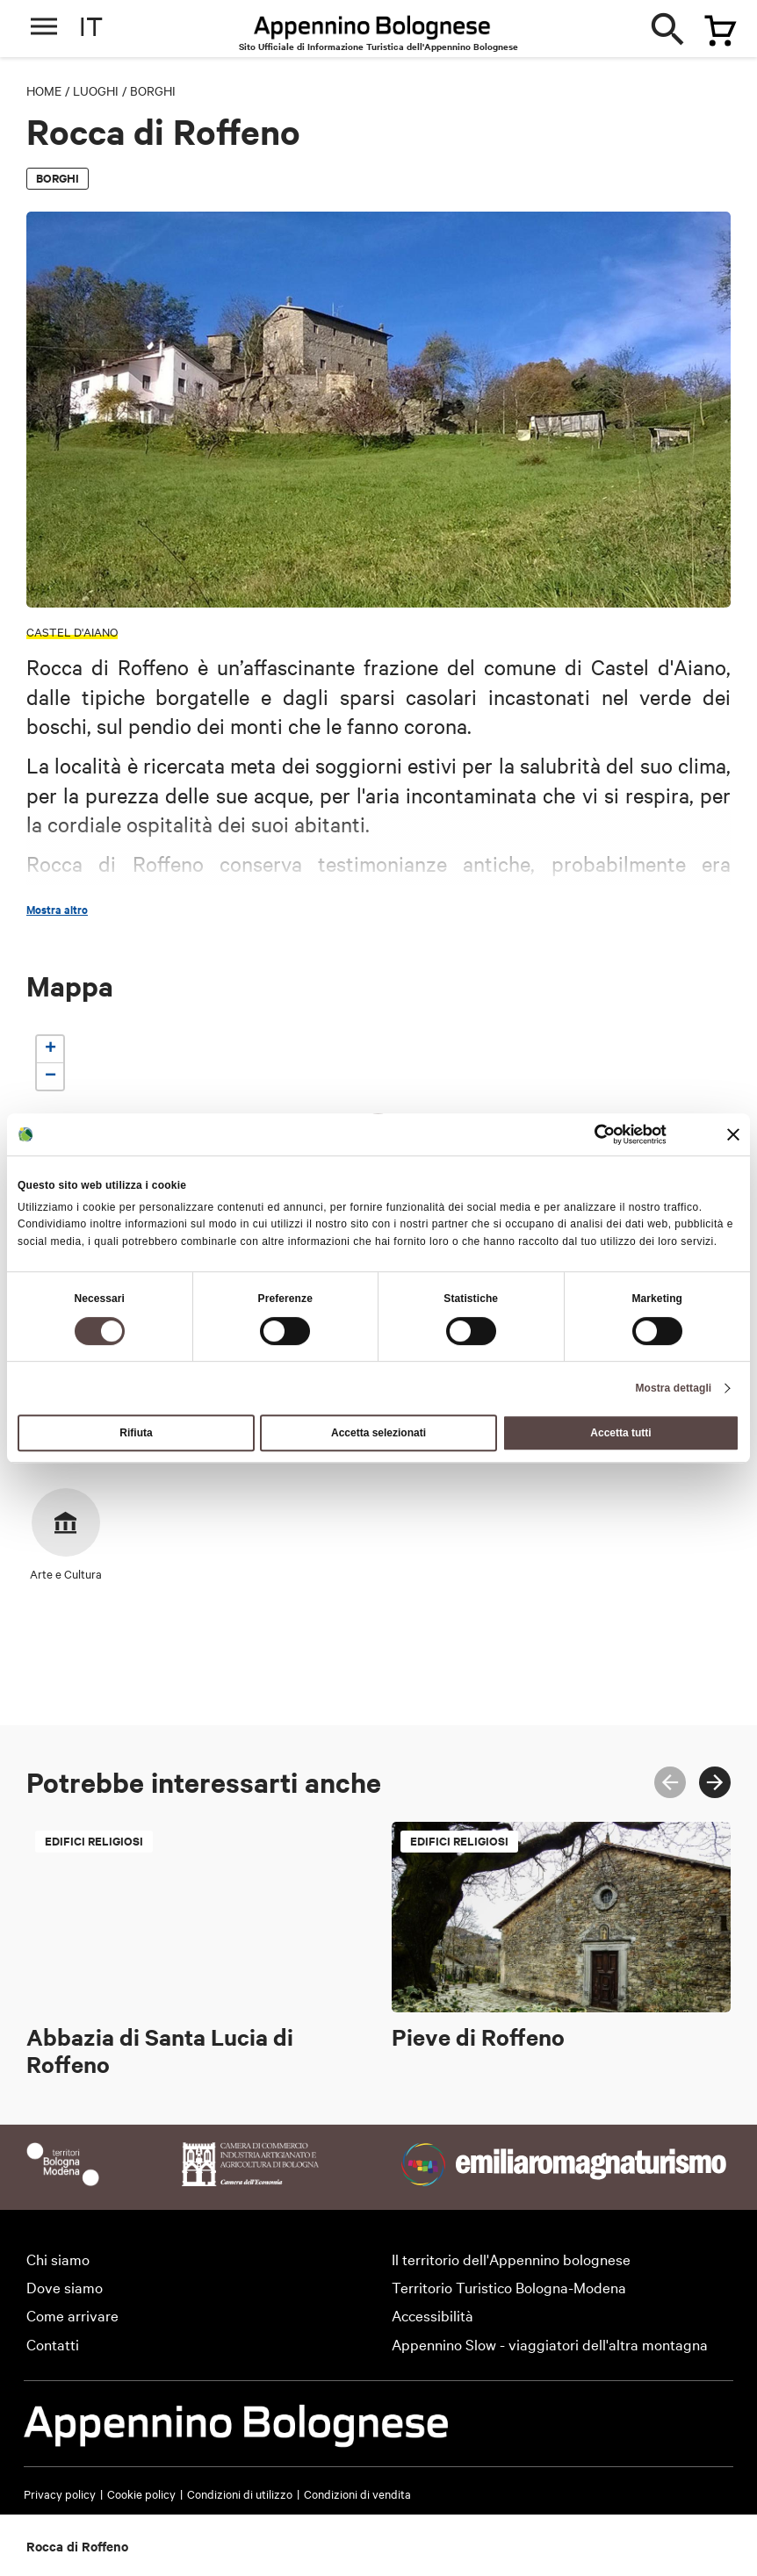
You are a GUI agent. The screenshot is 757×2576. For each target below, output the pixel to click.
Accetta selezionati (378, 1433)
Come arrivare (72, 2315)
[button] (50, 1049)
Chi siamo (58, 2259)
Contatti (52, 2344)
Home (43, 90)
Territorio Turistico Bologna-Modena (509, 2287)
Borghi (153, 90)
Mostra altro (57, 909)
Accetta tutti (620, 1433)
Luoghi (96, 90)
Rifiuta (135, 1433)
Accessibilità (432, 2315)
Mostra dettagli (673, 1388)
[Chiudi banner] (733, 1134)
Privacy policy (60, 2493)
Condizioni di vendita (357, 2493)
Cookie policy (141, 2493)
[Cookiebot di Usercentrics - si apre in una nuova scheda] (590, 1134)
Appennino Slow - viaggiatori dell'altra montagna (550, 2344)
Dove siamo (64, 2287)
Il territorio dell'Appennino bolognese (511, 2259)
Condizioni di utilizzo (239, 2493)
